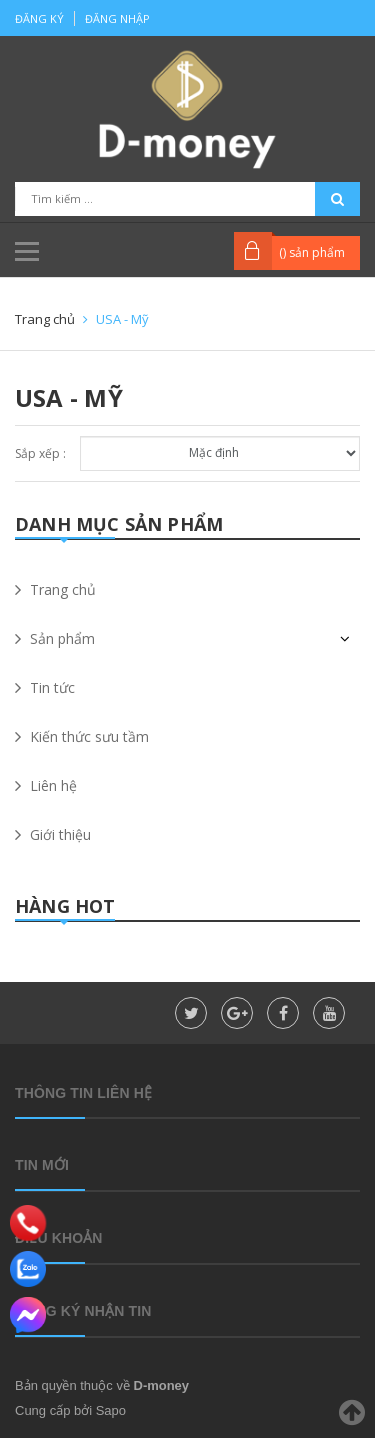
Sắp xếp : (40, 453)
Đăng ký (39, 18)
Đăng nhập (117, 18)
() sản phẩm (312, 252)
